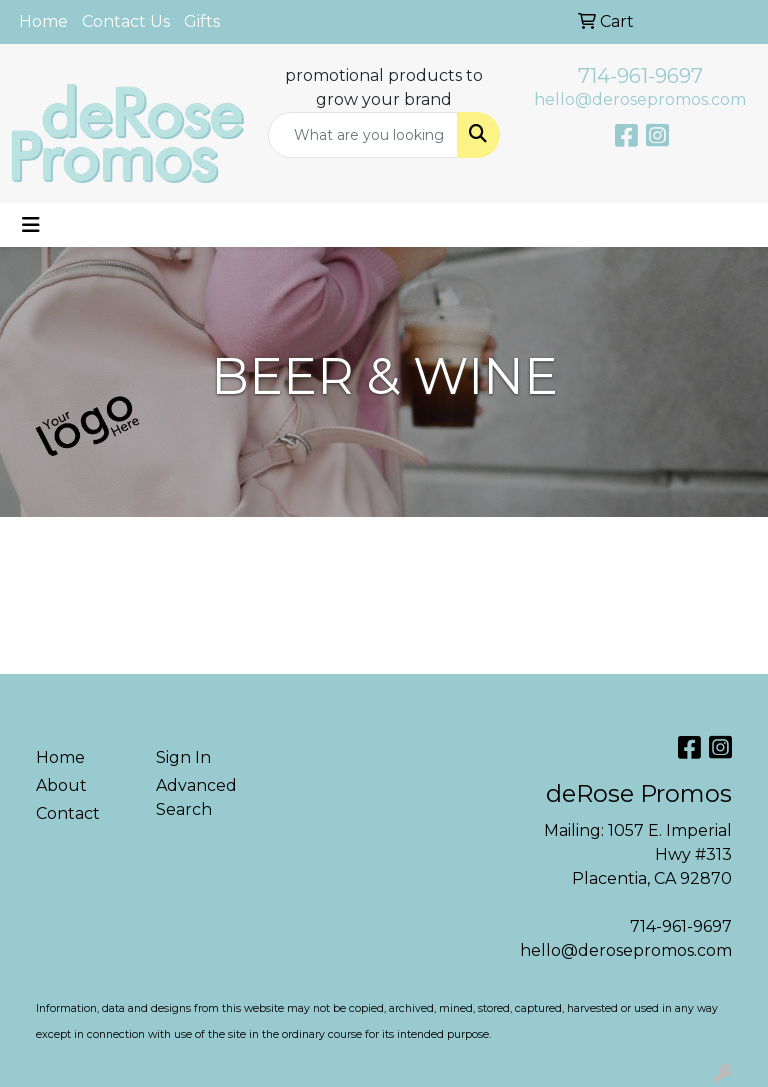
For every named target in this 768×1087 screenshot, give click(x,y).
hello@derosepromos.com (640, 99)
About (61, 785)
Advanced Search (196, 797)
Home (43, 21)
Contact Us (126, 21)
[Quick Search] (363, 135)
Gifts (202, 21)
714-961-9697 (640, 76)
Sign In (183, 757)
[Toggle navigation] (31, 225)
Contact (68, 813)
